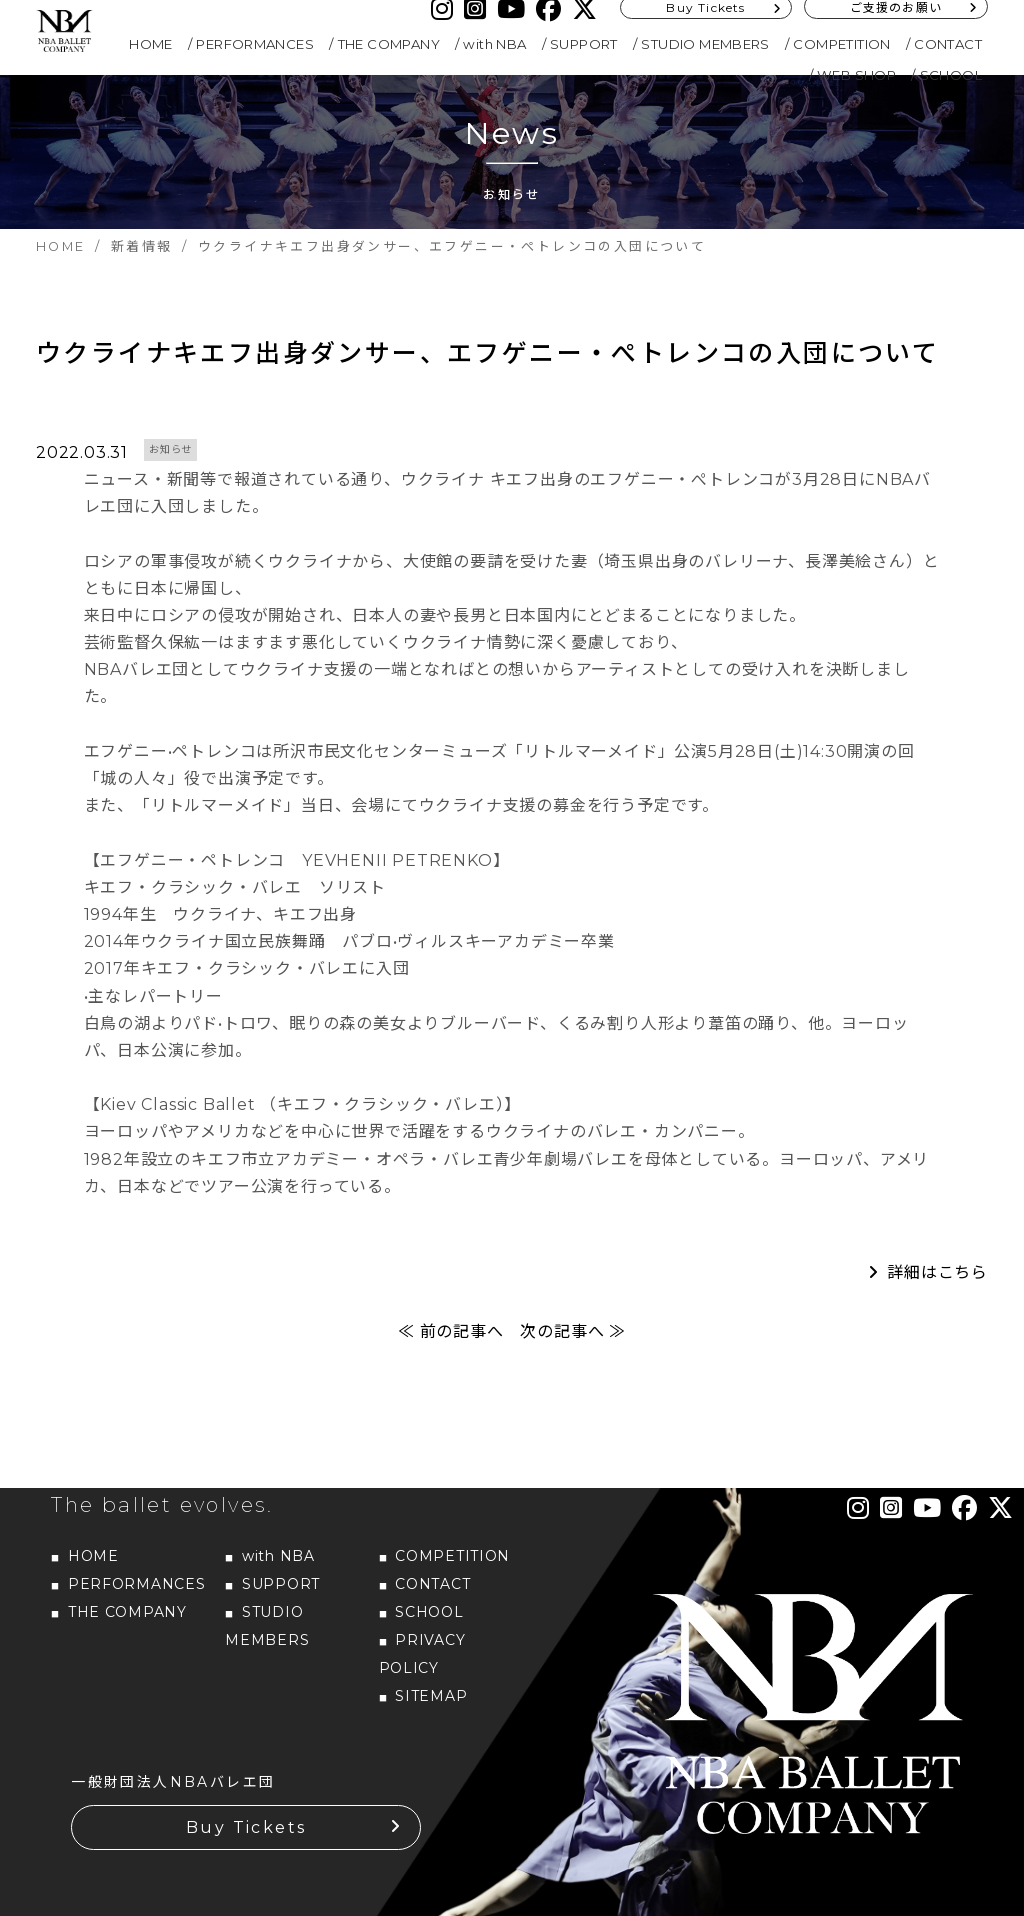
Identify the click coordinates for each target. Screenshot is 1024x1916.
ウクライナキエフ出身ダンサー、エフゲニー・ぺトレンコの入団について (487, 353)
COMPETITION (841, 44)
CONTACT (948, 44)
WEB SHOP (856, 75)
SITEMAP (431, 1696)
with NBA (494, 44)
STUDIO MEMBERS (705, 44)
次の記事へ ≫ (573, 1331)
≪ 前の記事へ (451, 1331)
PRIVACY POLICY (422, 1654)
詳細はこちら (937, 1272)
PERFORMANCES (255, 44)
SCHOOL (951, 75)
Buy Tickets (246, 1827)
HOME (151, 44)
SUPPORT (584, 44)
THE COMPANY (389, 44)
